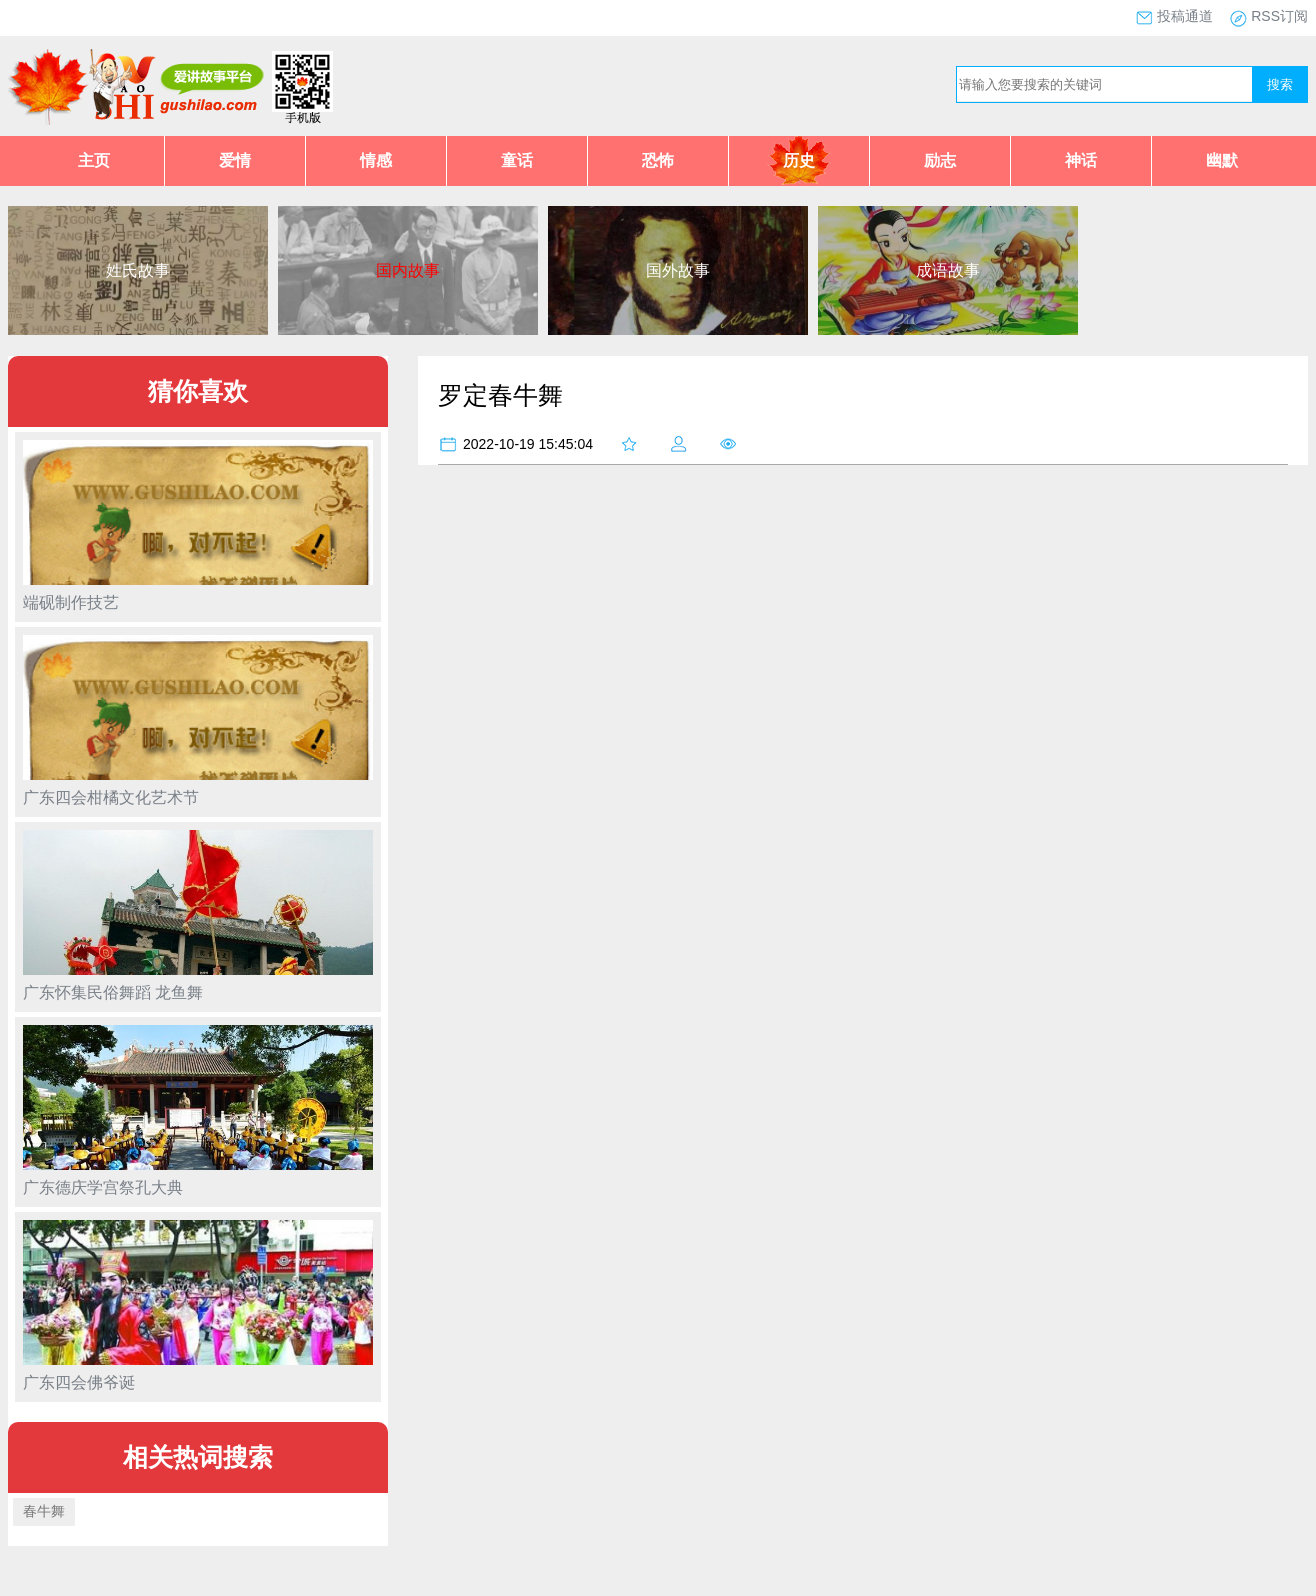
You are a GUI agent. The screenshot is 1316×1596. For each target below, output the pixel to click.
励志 (940, 160)
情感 (376, 160)
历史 (799, 160)
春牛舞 (44, 1511)
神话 (1081, 160)
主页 (94, 160)
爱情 (235, 160)
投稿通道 (1185, 16)
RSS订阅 (1279, 16)
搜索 (1280, 84)
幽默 (1222, 160)
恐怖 (658, 160)
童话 (517, 160)
